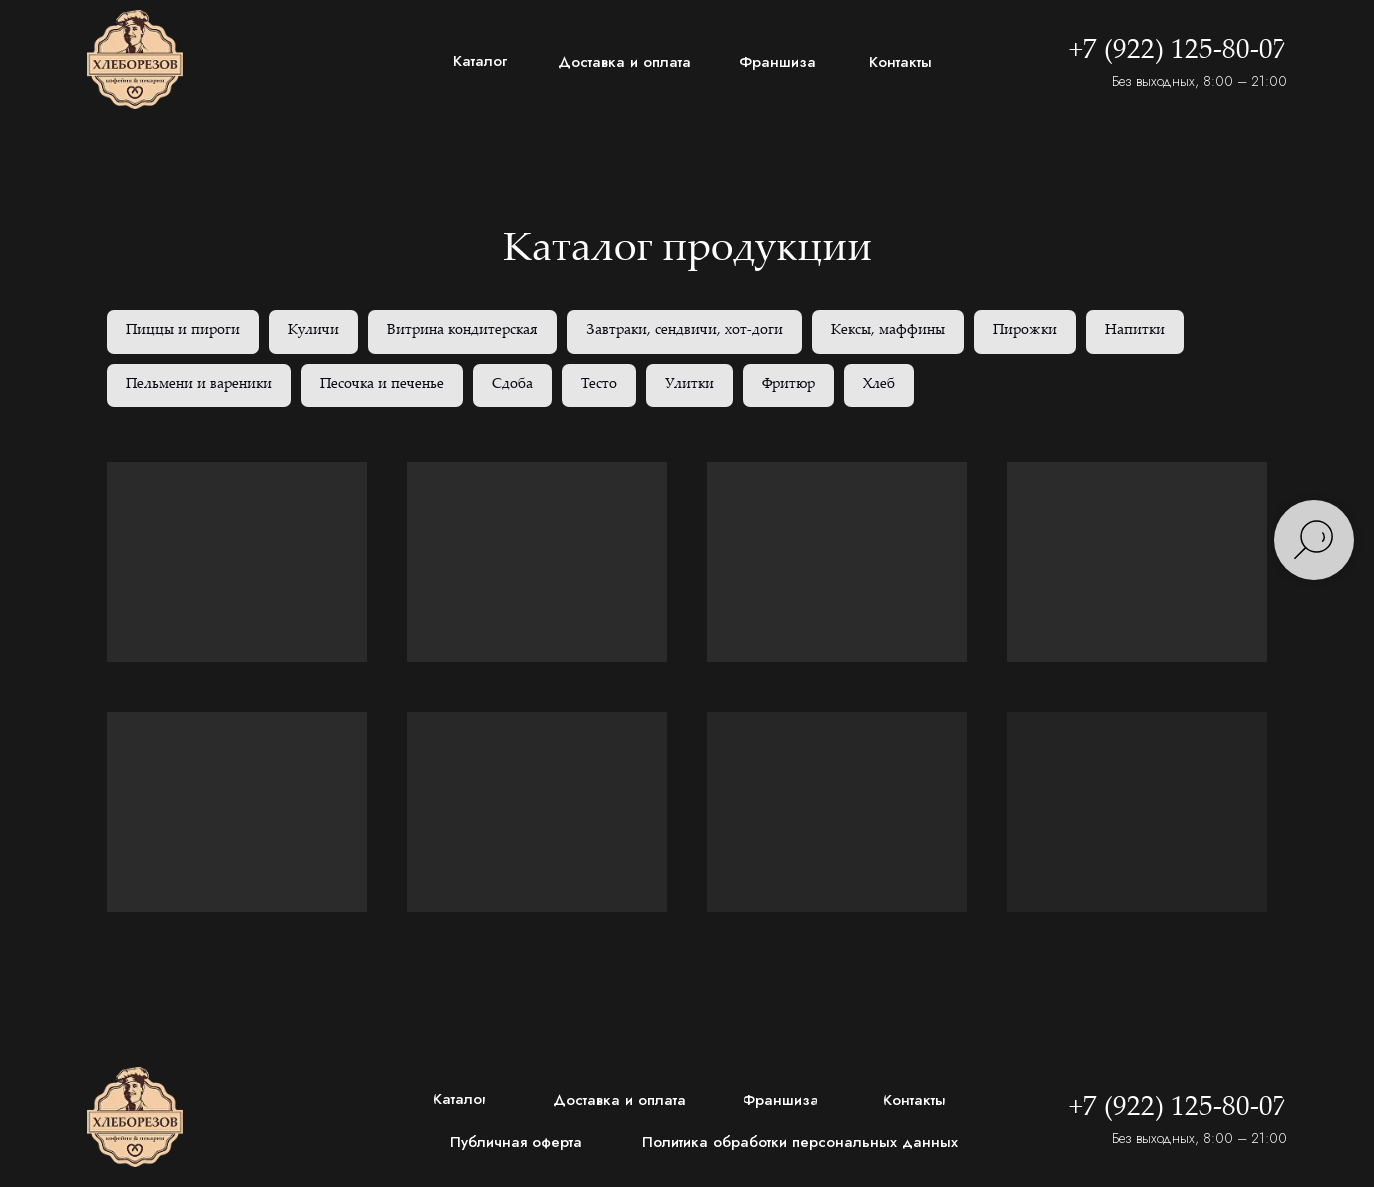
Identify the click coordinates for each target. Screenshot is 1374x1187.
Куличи (313, 331)
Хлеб (879, 385)
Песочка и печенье (382, 385)
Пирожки (1025, 331)
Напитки (1135, 331)
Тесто (599, 385)
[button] (521, 1142)
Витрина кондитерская (462, 331)
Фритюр (788, 385)
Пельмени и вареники (199, 385)
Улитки (689, 385)
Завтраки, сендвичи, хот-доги (684, 331)
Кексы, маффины (888, 331)
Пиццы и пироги (183, 331)
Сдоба (512, 385)
